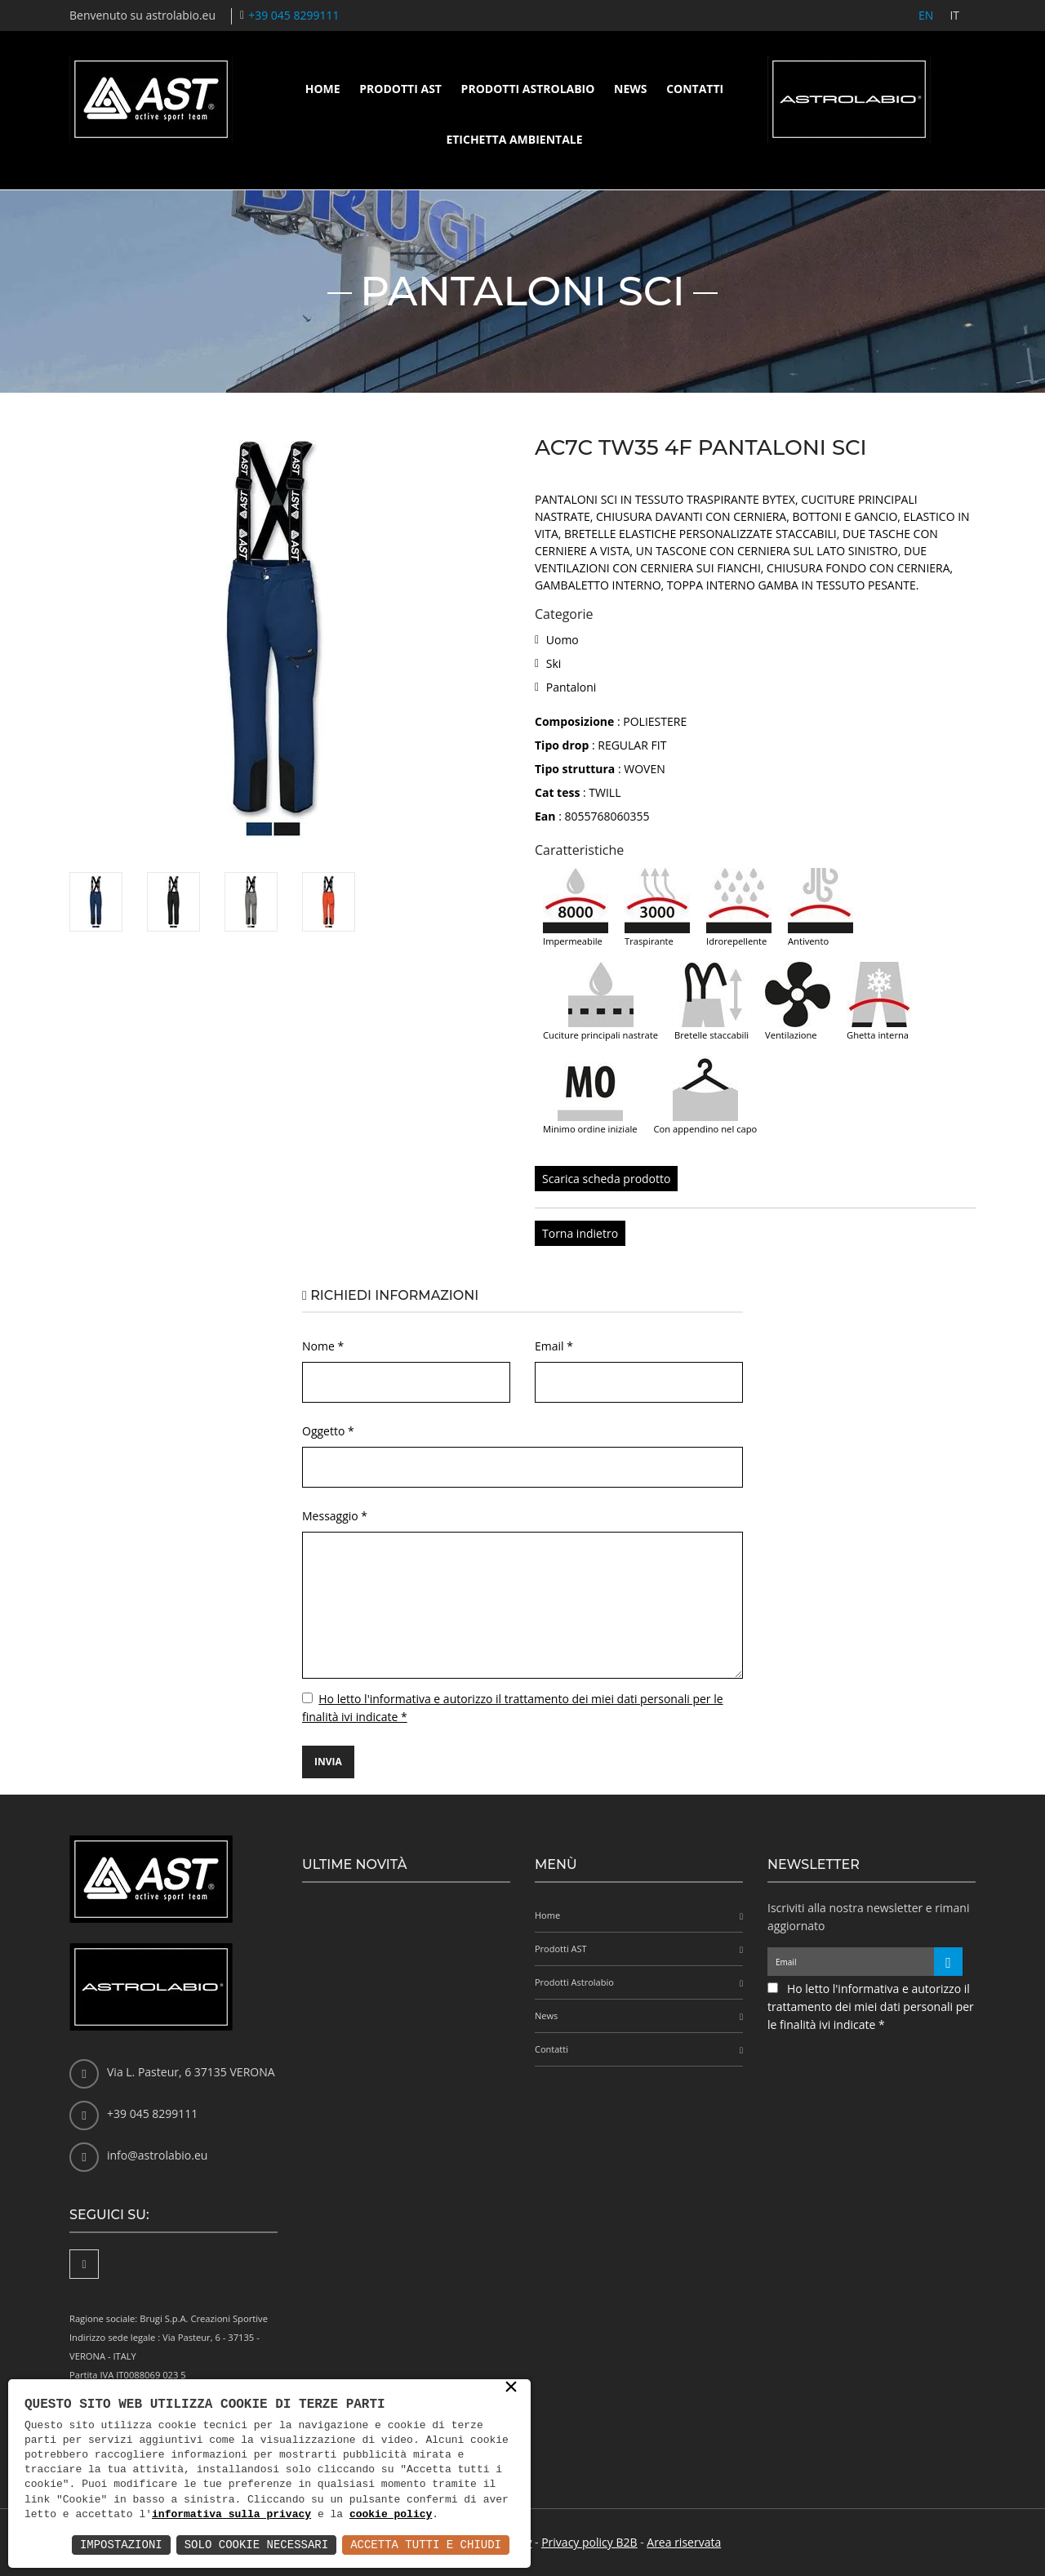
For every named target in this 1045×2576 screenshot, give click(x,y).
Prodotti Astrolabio (528, 88)
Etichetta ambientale (514, 139)
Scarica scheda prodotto (606, 1178)
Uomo (562, 639)
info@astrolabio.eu (157, 2155)
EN (925, 15)
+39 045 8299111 (293, 15)
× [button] (511, 2388)
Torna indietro (580, 1233)
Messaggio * (334, 1516)
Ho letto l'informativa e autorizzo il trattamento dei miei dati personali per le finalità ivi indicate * (870, 2006)
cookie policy (390, 2514)
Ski (554, 663)
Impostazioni (121, 2544)
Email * (554, 1346)
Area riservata (684, 2542)
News (630, 88)
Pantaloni (571, 687)
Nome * (323, 1346)
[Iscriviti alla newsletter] (948, 1961)
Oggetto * (328, 1431)
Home (322, 88)
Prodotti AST (400, 88)
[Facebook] (84, 2264)
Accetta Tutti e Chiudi (425, 2544)
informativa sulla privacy (231, 2514)
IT (954, 15)
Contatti (694, 88)
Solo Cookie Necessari (256, 2544)
